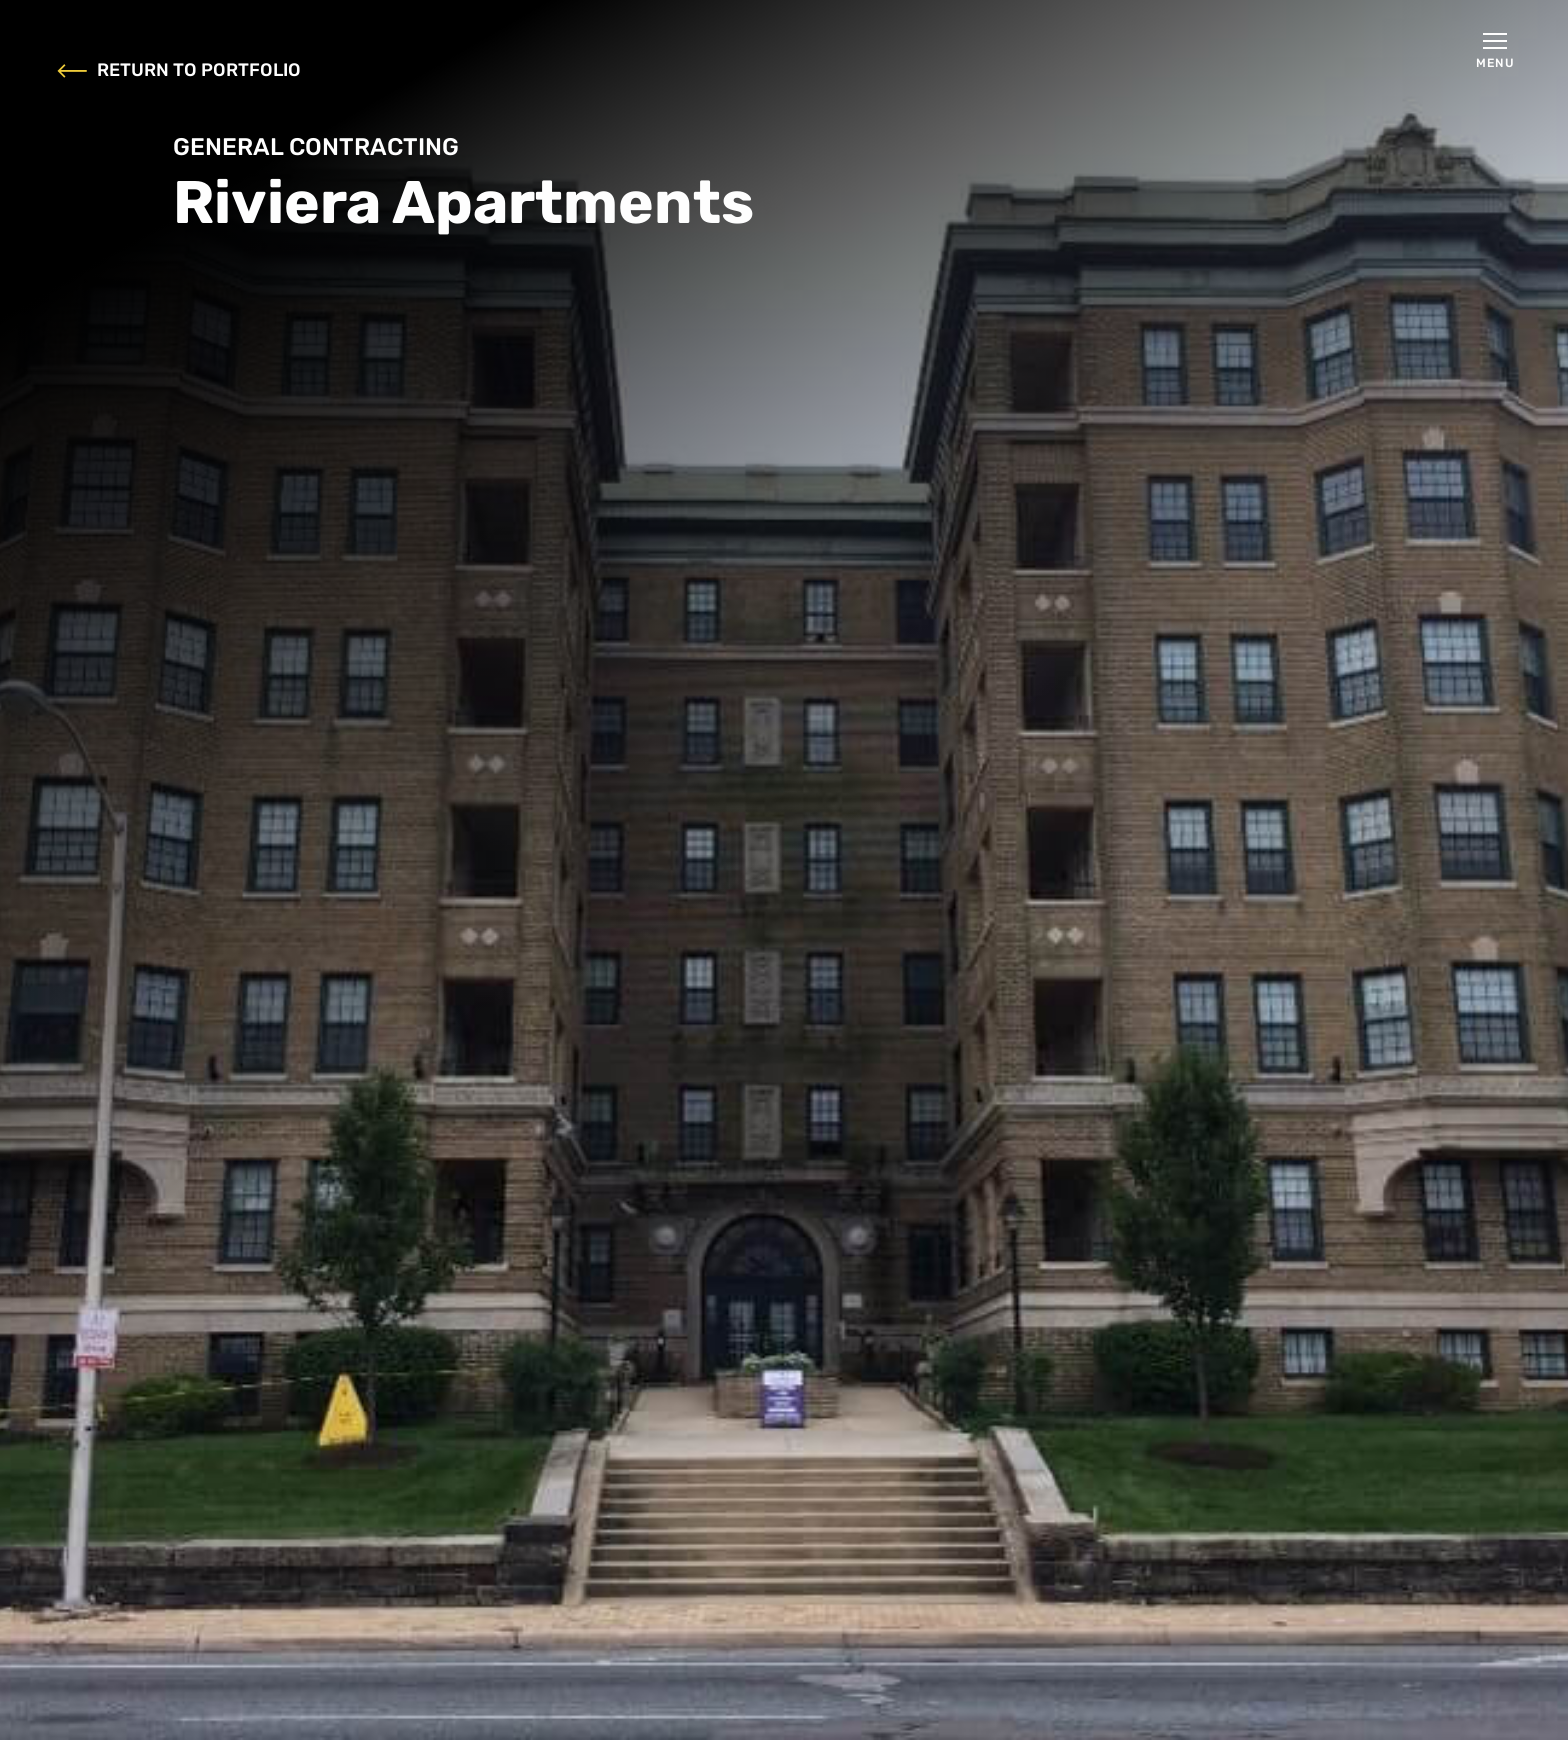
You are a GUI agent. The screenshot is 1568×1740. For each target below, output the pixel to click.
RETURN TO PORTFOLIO (179, 70)
